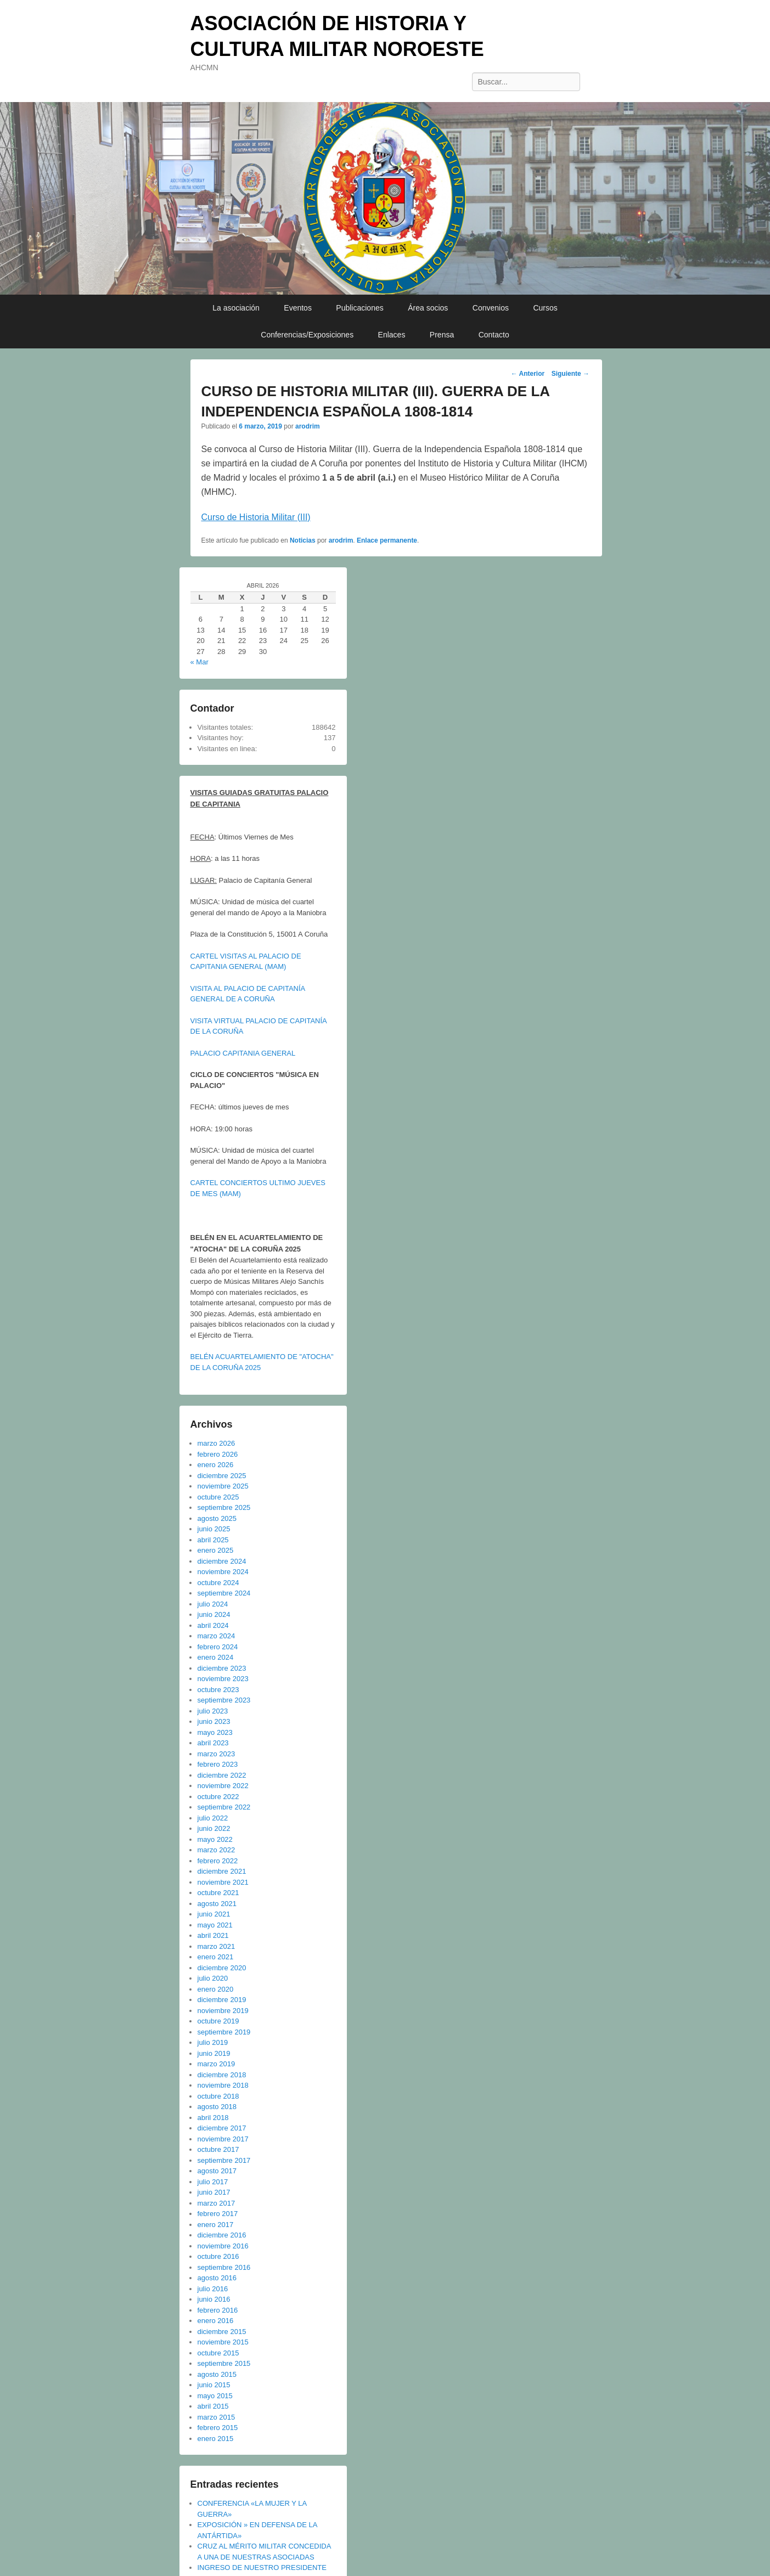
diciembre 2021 (222, 1871)
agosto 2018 (217, 2106)
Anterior (528, 373)
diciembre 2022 (222, 1775)
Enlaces (392, 334)
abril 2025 (213, 1540)
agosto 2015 (217, 2374)
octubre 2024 (218, 1583)
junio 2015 (214, 2385)
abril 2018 (213, 2117)
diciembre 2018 (222, 2075)
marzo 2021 (216, 1946)
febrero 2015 (218, 2427)
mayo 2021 (215, 1925)
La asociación (236, 307)
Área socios (428, 307)
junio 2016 (214, 2299)
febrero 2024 (218, 1647)
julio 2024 (213, 1604)
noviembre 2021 (223, 1882)
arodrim (307, 426)
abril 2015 (213, 2406)
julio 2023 (213, 1711)
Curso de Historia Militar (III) (256, 517)
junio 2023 (214, 1721)
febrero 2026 (218, 1454)
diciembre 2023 (222, 1668)
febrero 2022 (218, 1861)
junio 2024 (214, 1614)
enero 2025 (216, 1550)
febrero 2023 (218, 1764)
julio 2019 (213, 2042)
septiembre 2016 (224, 2267)
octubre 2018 (218, 2096)
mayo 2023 (215, 1732)
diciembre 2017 (222, 2128)
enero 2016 (216, 2320)
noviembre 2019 (223, 2010)
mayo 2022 (215, 1839)
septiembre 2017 (224, 2160)
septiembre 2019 (224, 2032)
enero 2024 (216, 1657)
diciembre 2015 (222, 2331)
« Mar (199, 662)
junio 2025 (214, 1529)
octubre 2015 (218, 2353)
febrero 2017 (218, 2213)
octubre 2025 (218, 1497)
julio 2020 (213, 1978)
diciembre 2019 (222, 2000)
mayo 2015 (215, 2396)
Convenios (491, 307)
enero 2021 (216, 1957)
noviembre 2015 (223, 2342)
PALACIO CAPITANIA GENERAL (243, 1053)
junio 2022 (214, 1828)
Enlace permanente (387, 540)
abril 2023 (213, 1743)
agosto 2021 (217, 1903)
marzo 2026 (216, 1443)
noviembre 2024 (223, 1572)
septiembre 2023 (224, 1700)
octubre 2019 (218, 2021)
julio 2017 (213, 2182)
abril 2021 (213, 1935)
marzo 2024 (216, 1636)
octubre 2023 (218, 1690)
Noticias (303, 540)
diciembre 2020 (222, 1968)
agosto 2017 (217, 2171)
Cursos (545, 307)
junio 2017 (214, 2192)
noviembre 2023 (223, 1679)
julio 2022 (213, 1818)
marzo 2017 (216, 2203)
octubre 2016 (218, 2256)
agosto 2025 (217, 1518)
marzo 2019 (216, 2064)
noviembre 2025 (223, 1486)
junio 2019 (214, 2053)
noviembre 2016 (223, 2246)
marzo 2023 (216, 1754)
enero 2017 (216, 2224)
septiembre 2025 (224, 1507)
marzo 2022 (216, 1850)
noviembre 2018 (223, 2085)
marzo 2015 (216, 2417)
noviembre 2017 (223, 2139)
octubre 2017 (218, 2149)
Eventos (298, 307)
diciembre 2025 (222, 1476)
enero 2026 (216, 1465)
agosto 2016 (217, 2278)
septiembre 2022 (224, 1807)
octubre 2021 (218, 1893)
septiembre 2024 (224, 1593)
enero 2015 (216, 2438)
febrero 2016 (218, 2310)
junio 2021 (214, 1914)
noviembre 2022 (223, 1786)
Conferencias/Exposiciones (307, 334)
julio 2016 (213, 2289)
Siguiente (570, 373)
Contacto (494, 334)
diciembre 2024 (222, 1561)
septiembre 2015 (224, 2363)
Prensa (442, 334)
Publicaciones (359, 307)
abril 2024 (213, 1625)
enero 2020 (216, 1989)
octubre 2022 (218, 1797)
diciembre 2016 (222, 2235)
